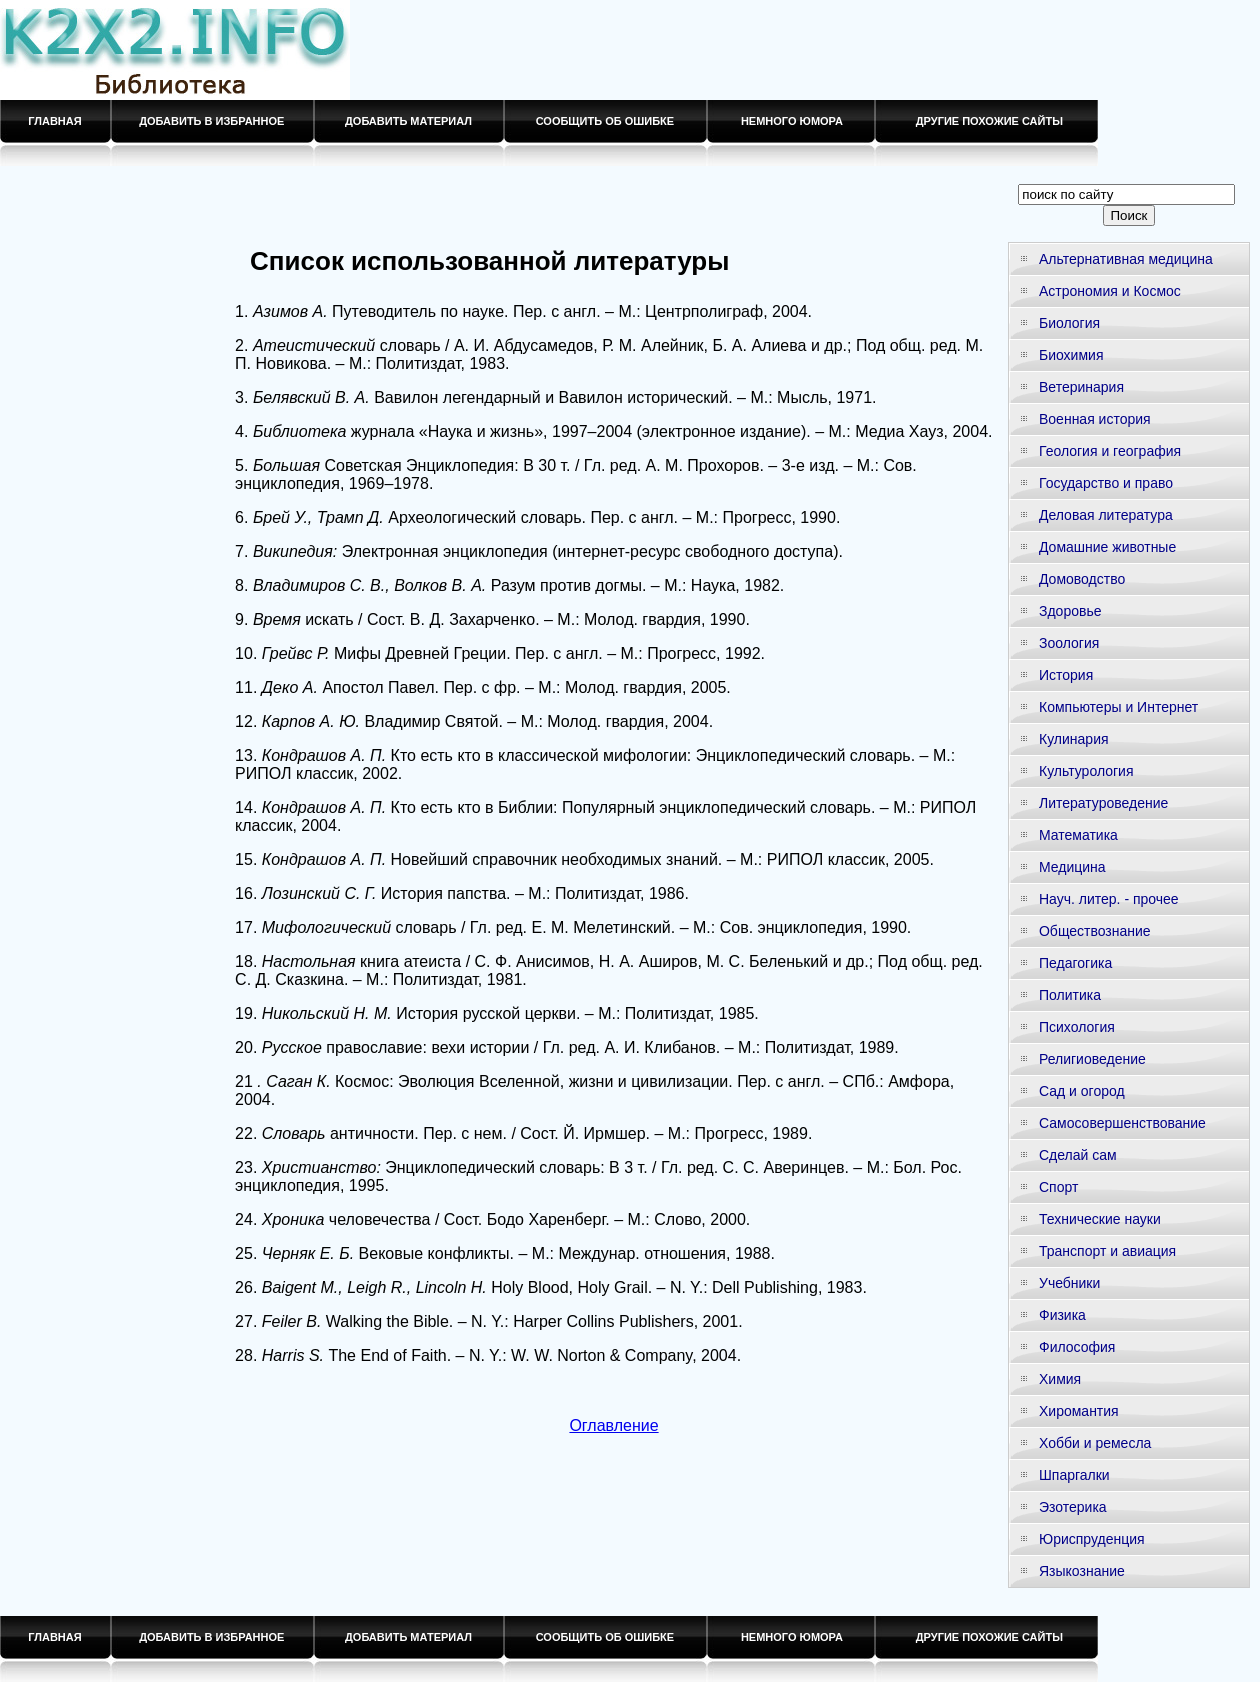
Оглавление (613, 1425)
